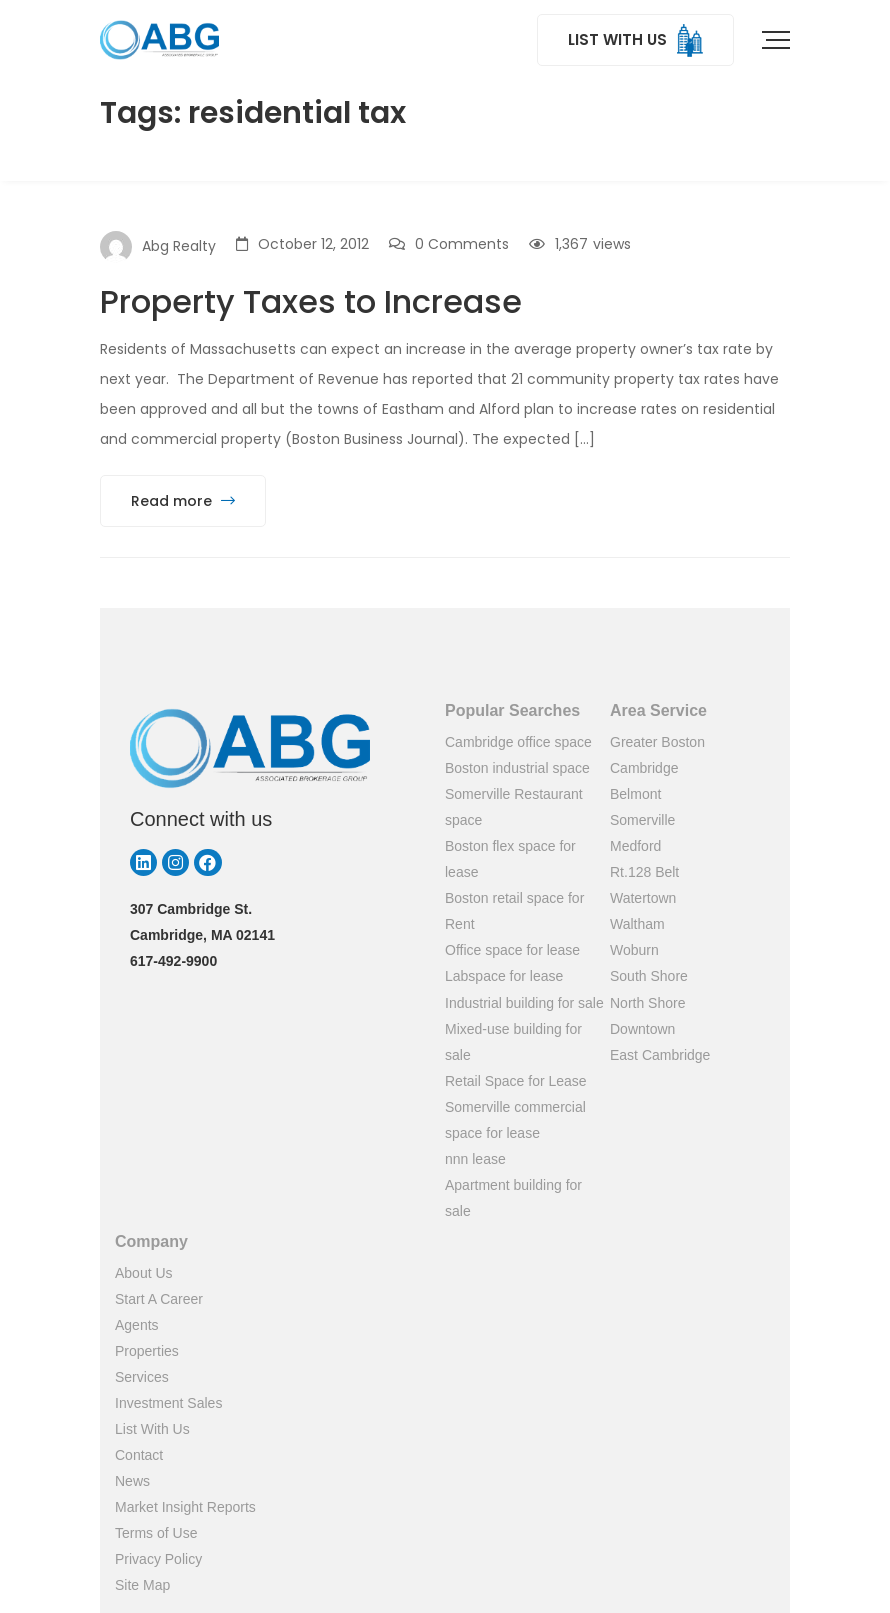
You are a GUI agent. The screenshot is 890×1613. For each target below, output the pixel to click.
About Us (144, 1273)
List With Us (152, 1429)
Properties (147, 1351)
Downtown (642, 1029)
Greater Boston (657, 742)
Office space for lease (512, 950)
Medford (635, 846)
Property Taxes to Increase (311, 301)
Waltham (637, 924)
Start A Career (159, 1299)
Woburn (634, 950)
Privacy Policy (158, 1559)
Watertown (643, 898)
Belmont (635, 794)
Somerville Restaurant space (514, 807)
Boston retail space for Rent (514, 911)
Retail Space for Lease (516, 1081)
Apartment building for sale (513, 1198)
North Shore (647, 1003)
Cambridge (644, 768)
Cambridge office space (518, 742)
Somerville (642, 820)
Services (142, 1377)
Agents (137, 1325)
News (132, 1481)
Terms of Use (156, 1533)
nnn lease (475, 1159)
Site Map (142, 1585)
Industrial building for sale (524, 1003)
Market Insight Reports (185, 1507)
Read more (183, 501)
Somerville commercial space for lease (515, 1120)
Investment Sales (168, 1403)
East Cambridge (660, 1055)
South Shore (649, 976)
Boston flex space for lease (510, 859)
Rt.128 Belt (644, 872)
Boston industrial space (517, 768)
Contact (139, 1455)
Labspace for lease (504, 976)
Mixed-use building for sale (513, 1042)
